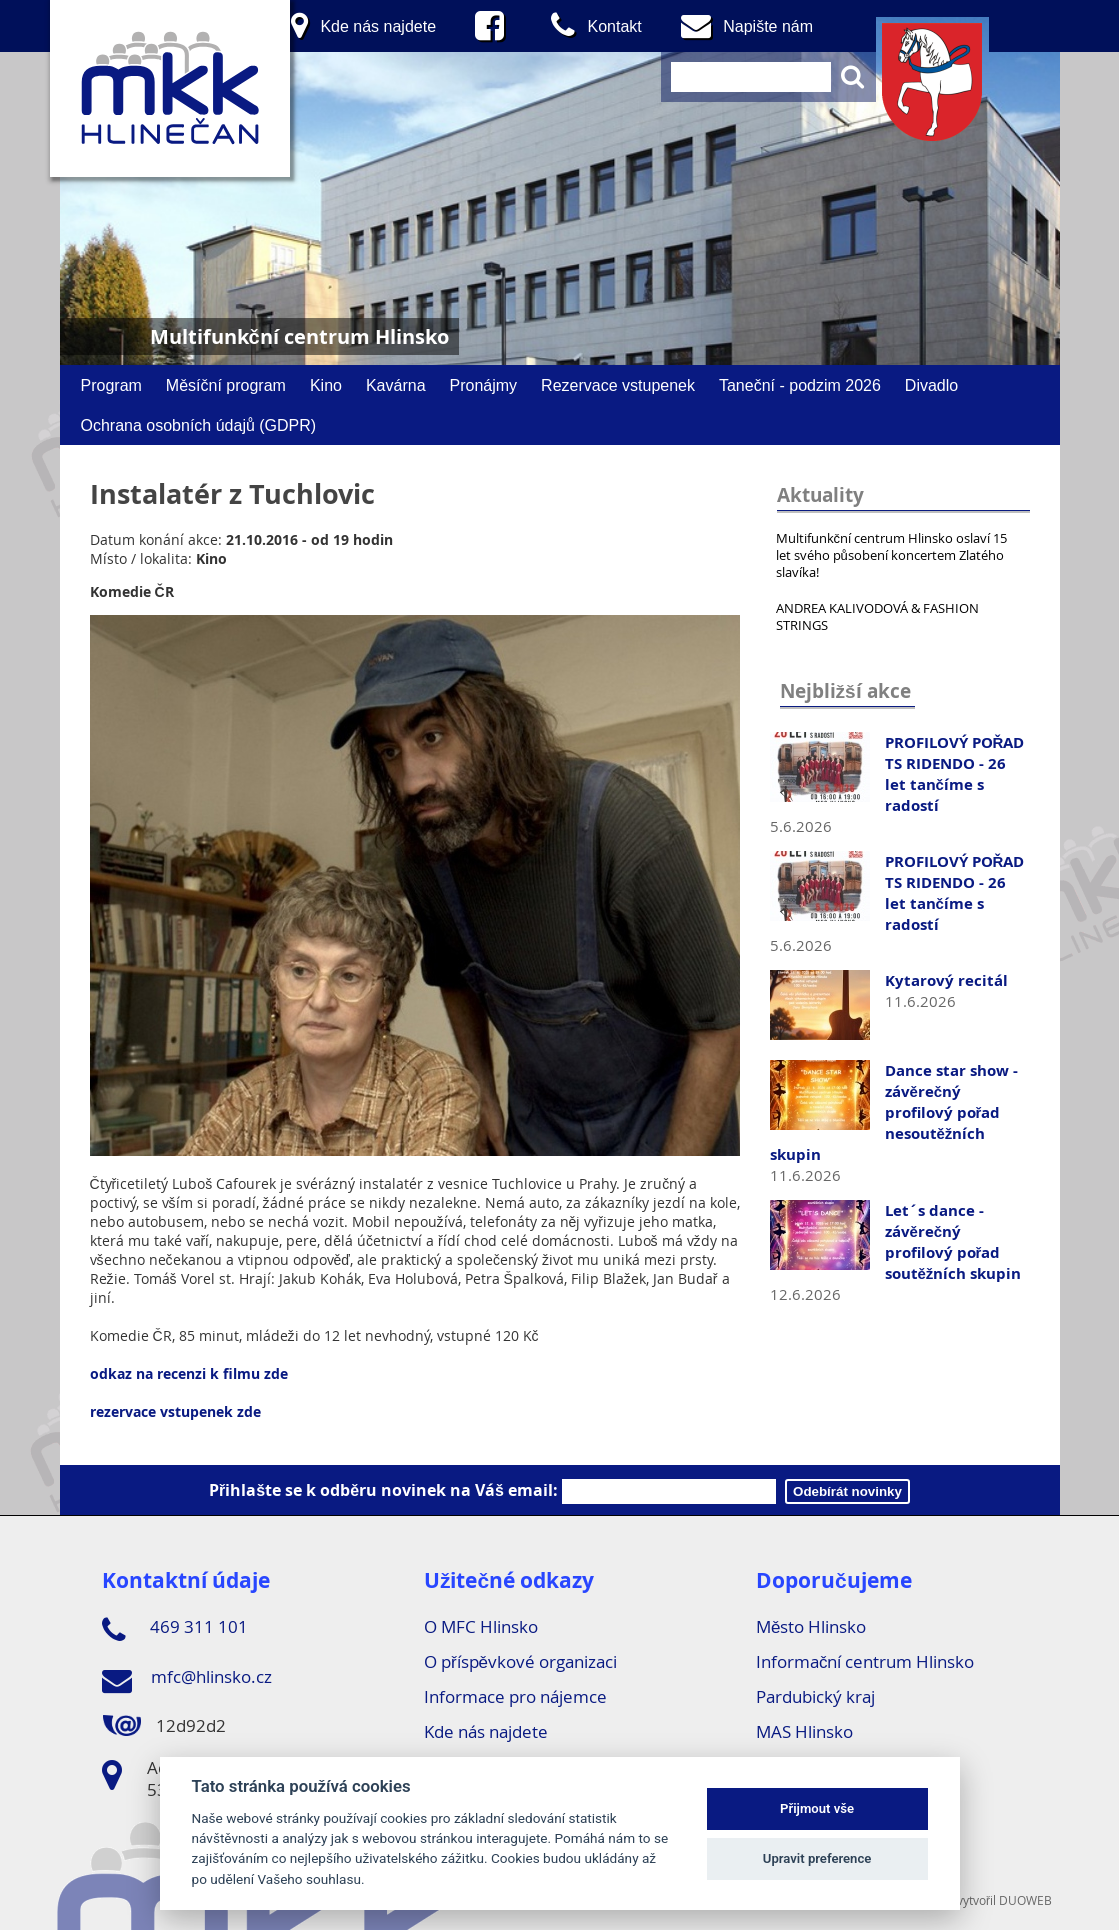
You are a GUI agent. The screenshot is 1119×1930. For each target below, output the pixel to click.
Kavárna (396, 385)
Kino (326, 385)
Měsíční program (226, 385)
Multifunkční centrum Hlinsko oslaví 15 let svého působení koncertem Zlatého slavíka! (892, 555)
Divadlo (931, 385)
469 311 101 (175, 1630)
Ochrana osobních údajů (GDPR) (199, 425)
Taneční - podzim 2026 (800, 385)
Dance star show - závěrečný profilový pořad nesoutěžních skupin (894, 1112)
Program (111, 385)
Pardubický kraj (815, 1696)
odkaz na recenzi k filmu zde (189, 1373)
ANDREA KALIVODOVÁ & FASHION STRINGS (877, 616)
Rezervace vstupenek (618, 385)
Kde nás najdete (486, 1731)
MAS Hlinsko (804, 1731)
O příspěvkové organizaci (520, 1661)
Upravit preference (817, 1858)
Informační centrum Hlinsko (865, 1661)
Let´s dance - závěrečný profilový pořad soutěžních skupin (953, 1242)
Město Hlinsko (811, 1626)
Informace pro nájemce (515, 1696)
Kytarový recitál (946, 980)
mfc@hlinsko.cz (187, 1680)
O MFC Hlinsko (481, 1626)
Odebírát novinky (847, 1491)
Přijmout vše (817, 1808)
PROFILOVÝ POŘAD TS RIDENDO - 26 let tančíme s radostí (955, 774)
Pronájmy (484, 385)
